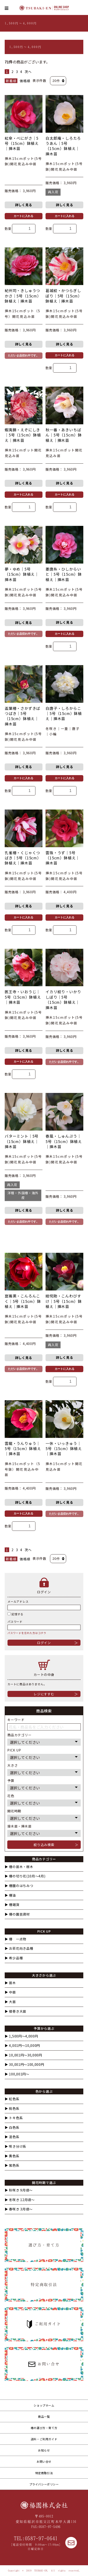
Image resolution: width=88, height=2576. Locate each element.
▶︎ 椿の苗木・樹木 (19, 1867)
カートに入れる (23, 216)
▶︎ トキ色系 (14, 2118)
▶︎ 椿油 (10, 1895)
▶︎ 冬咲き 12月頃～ (20, 2200)
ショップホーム (44, 2405)
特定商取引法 (44, 2473)
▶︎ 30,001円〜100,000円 (24, 2064)
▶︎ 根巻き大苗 (15, 2011)
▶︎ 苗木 (10, 1983)
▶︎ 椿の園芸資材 (17, 1914)
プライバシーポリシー (44, 2484)
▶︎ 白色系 (12, 2127)
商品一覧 (44, 2416)
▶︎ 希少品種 (14, 1958)
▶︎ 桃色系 (12, 2108)
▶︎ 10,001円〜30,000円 (23, 2055)
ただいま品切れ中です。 (23, 355)
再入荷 (53, 192)
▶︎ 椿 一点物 (15, 1939)
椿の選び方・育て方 (44, 2428)
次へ (28, 71)
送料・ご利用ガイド (44, 2439)
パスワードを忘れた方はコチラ (27, 1633)
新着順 (11, 80)
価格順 (25, 80)
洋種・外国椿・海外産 (23, 1195)
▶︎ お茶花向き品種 (19, 1948)
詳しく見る (23, 204)
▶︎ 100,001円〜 (17, 2074)
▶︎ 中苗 (10, 1992)
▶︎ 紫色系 (12, 2165)
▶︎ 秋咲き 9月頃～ (19, 2190)
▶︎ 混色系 (12, 2137)
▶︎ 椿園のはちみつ (19, 1885)
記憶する (15, 1614)
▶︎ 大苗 (10, 2002)
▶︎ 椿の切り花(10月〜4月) (25, 1876)
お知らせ (44, 2450)
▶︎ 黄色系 (12, 2156)
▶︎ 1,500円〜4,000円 (21, 2036)
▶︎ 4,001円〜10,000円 (22, 2045)
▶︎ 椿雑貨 (12, 1904)
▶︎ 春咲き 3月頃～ (19, 2209)
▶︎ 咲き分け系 (15, 2146)
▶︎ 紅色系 (12, 2099)
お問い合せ (44, 2461)
